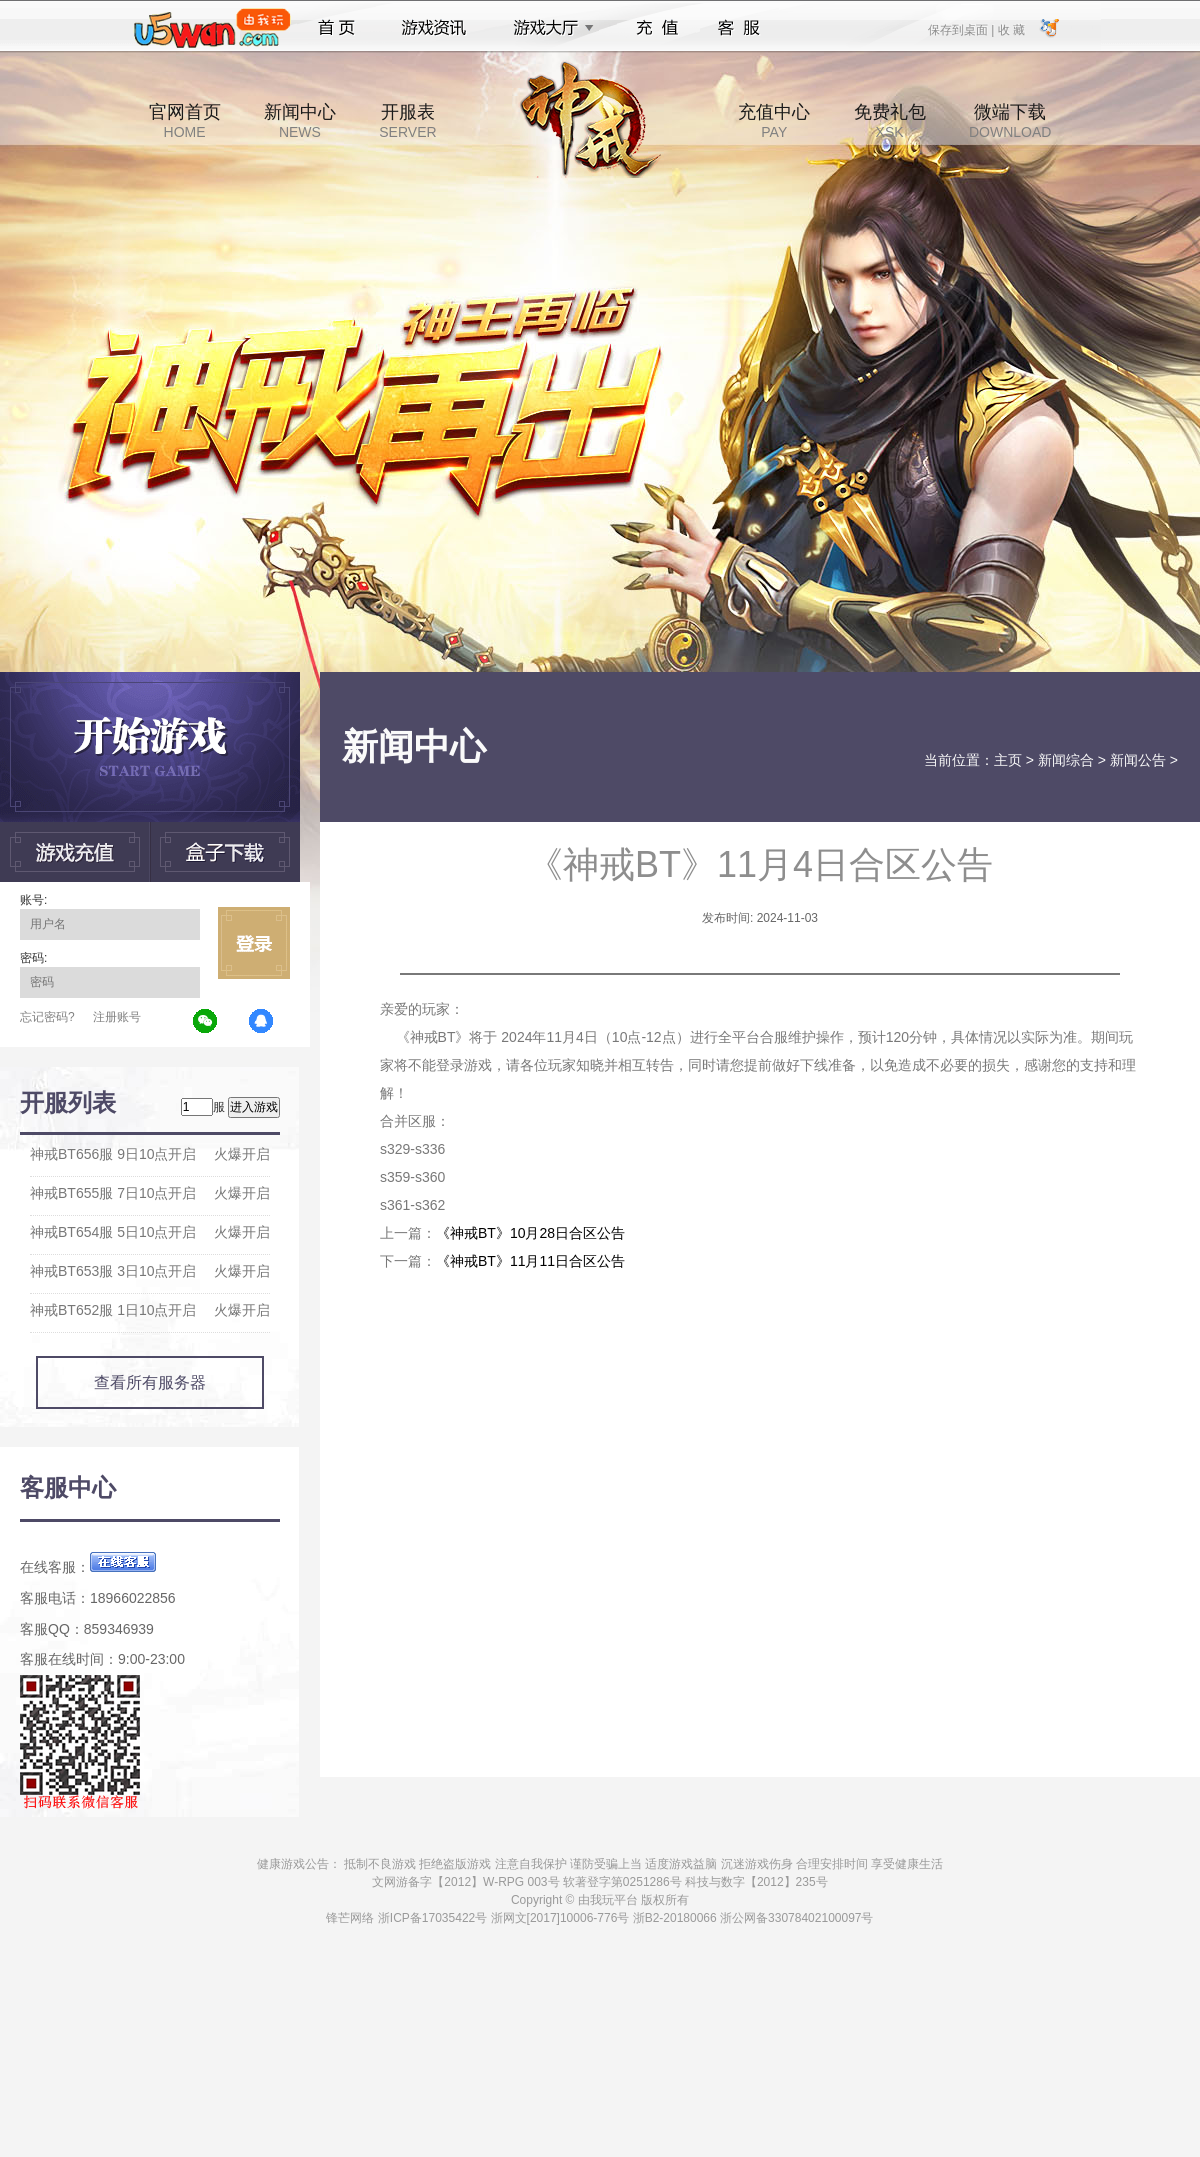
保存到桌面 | (962, 29)
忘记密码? (47, 1017)
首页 (336, 28)
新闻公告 (1138, 760)
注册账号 (117, 1017)
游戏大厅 (548, 28)
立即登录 (254, 943)
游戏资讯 (434, 28)
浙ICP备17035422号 (432, 1918)
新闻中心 (300, 121)
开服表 (407, 121)
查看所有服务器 (150, 1382)
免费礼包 (890, 121)
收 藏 (1010, 29)
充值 (656, 28)
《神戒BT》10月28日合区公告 (530, 1233)
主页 (1008, 760)
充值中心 (774, 121)
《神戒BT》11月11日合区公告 (530, 1261)
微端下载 (1010, 121)
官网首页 (185, 121)
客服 (739, 28)
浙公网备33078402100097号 (796, 1918)
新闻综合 (1066, 760)
